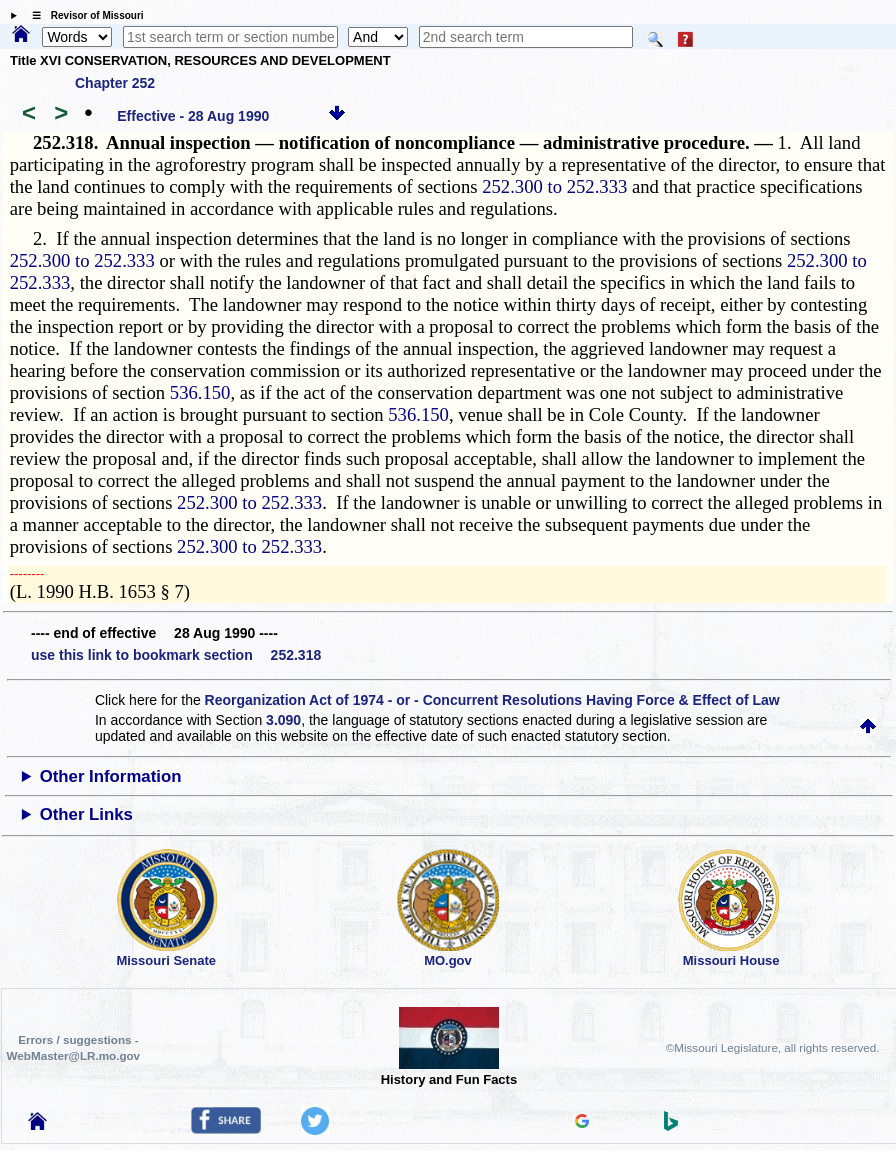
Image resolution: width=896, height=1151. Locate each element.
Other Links (86, 814)
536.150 (200, 392)
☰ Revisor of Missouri (83, 15)
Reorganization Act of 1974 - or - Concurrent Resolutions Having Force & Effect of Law (492, 700)
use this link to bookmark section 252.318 (176, 655)
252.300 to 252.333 (554, 186)
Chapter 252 (115, 83)
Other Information (111, 776)
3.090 (283, 720)
